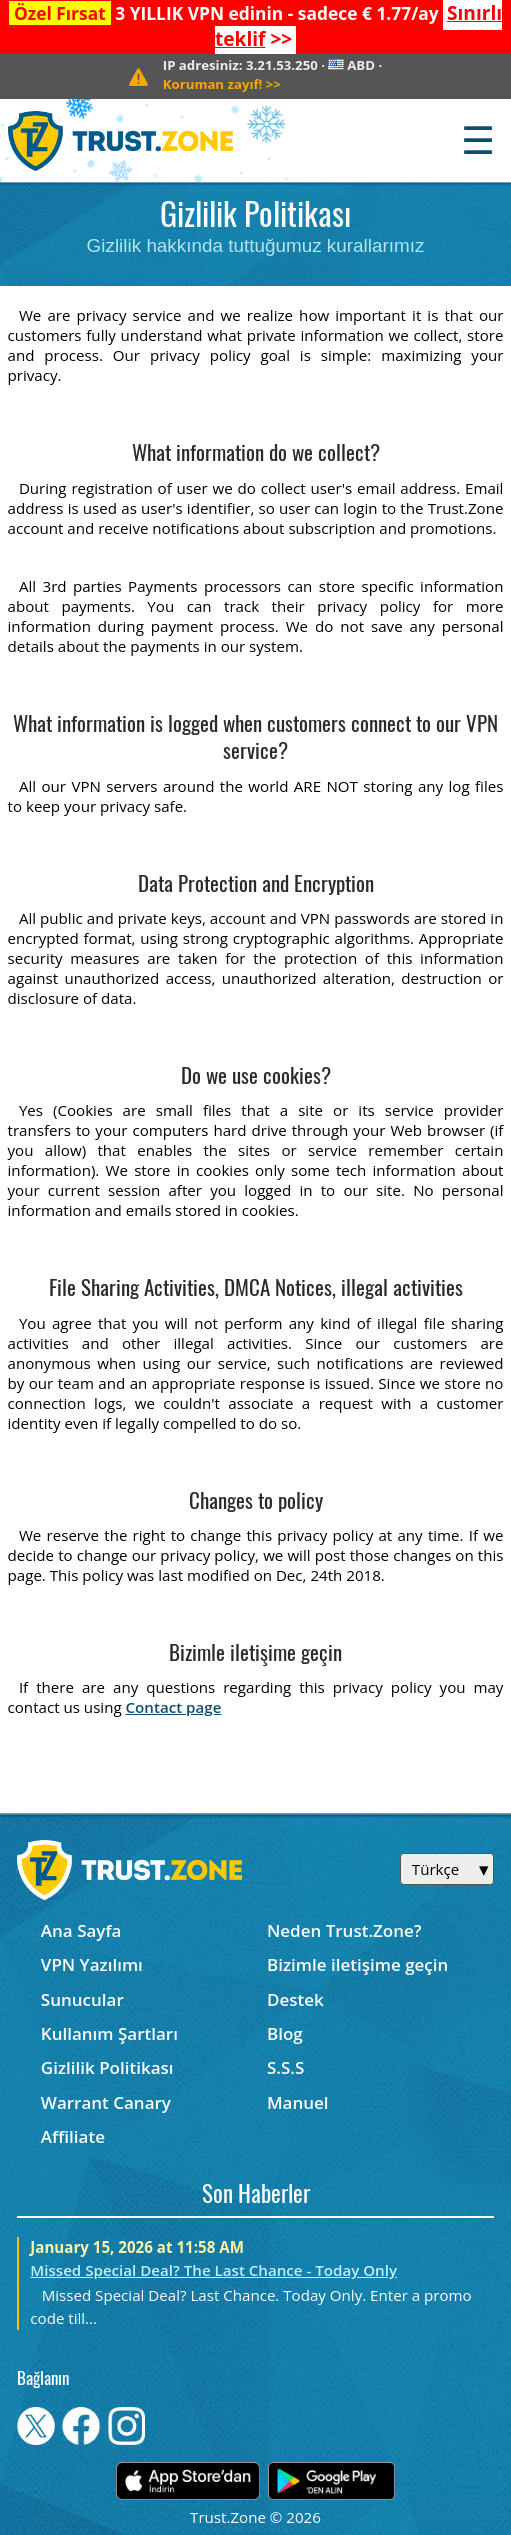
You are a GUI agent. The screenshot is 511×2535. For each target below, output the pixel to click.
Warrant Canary (106, 2102)
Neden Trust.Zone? (344, 1930)
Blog (285, 2033)
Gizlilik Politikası (107, 2067)
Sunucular (82, 1999)
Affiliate (73, 2136)
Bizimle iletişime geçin (357, 1964)
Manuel (298, 2102)
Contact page (174, 1707)
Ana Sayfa (81, 1930)
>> (222, 84)
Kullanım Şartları (109, 2033)
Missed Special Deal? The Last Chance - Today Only (213, 2270)
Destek (295, 1999)
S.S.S (285, 2067)
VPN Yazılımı (92, 1964)
